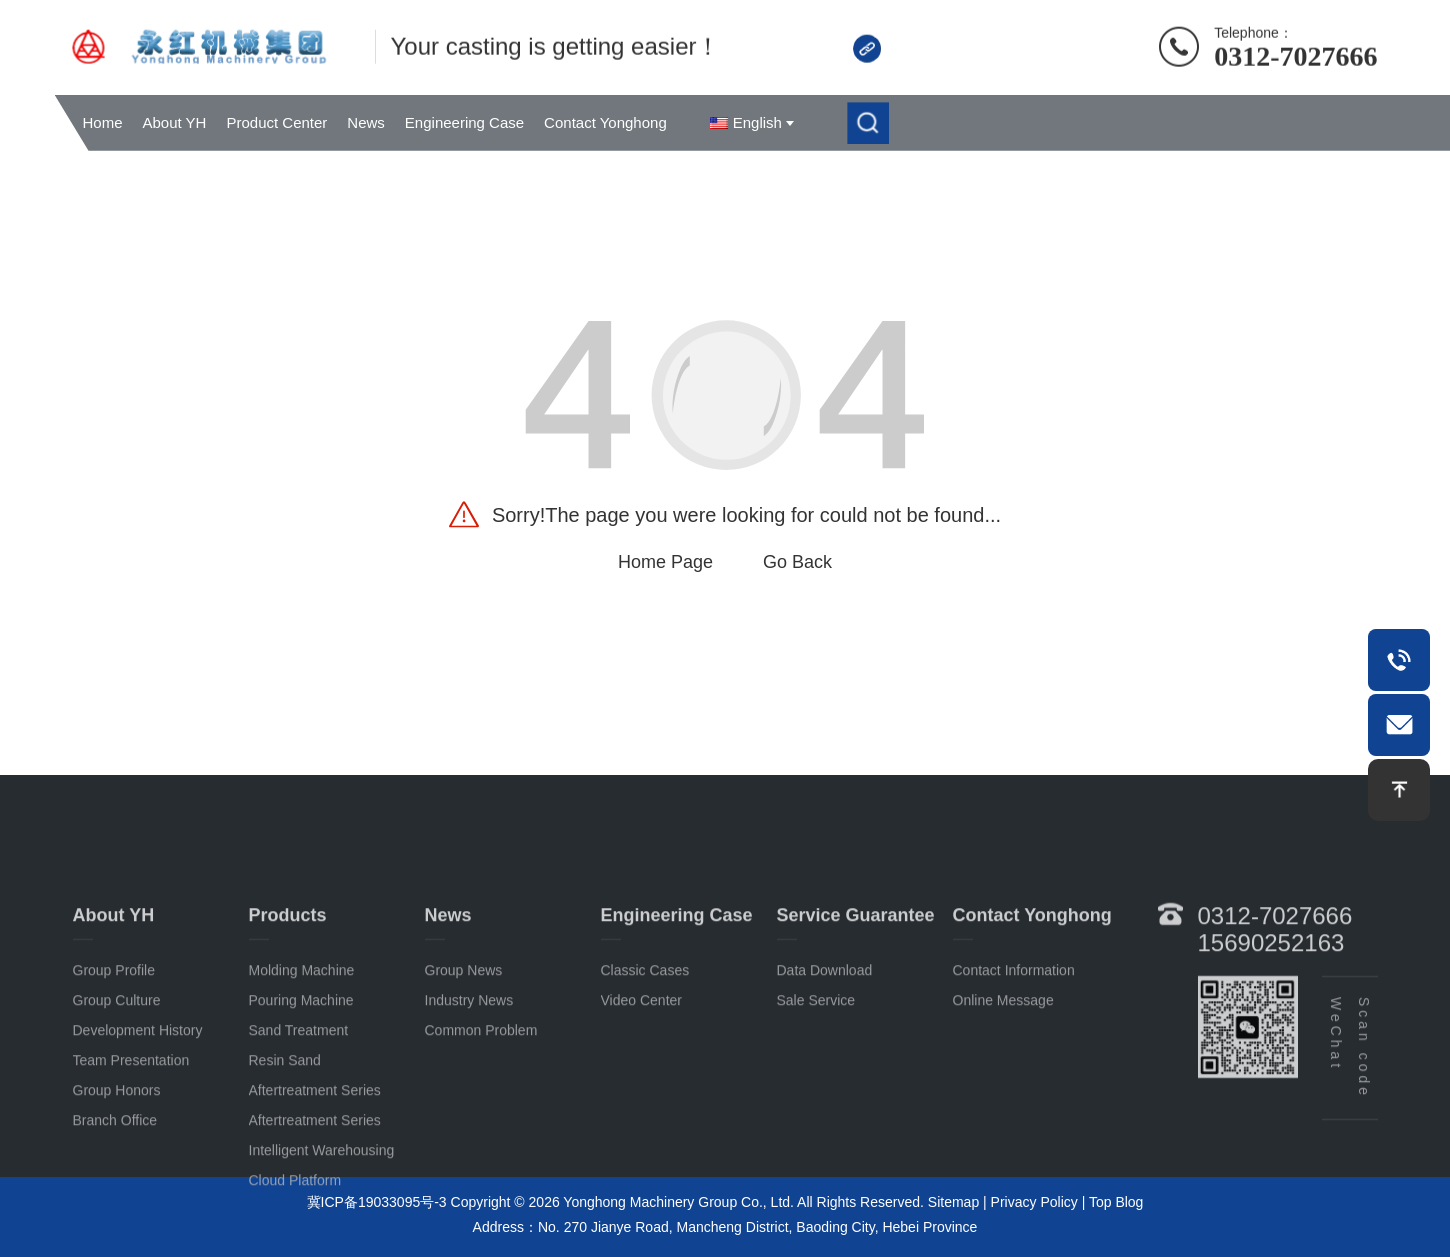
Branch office (115, 1194)
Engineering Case (464, 122)
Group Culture (117, 1074)
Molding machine (302, 1044)
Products (288, 989)
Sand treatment (299, 1104)
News (366, 122)
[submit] (868, 123)
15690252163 (1271, 1016)
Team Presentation (131, 1134)
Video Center (641, 1074)
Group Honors (117, 1164)
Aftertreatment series (315, 1164)
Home (103, 122)
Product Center (276, 122)
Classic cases (645, 1044)
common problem (481, 1104)
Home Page (665, 562)
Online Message (1003, 1074)
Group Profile (114, 1044)
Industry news (469, 1074)
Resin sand (285, 1134)
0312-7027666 (1295, 52)
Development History (138, 1104)
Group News (464, 1044)
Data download (825, 1044)
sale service (816, 1074)
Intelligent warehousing (322, 1224)
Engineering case (677, 989)
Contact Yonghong (605, 122)
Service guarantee (856, 989)
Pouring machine (301, 1074)
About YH (175, 122)
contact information (1014, 1044)
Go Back (797, 562)
